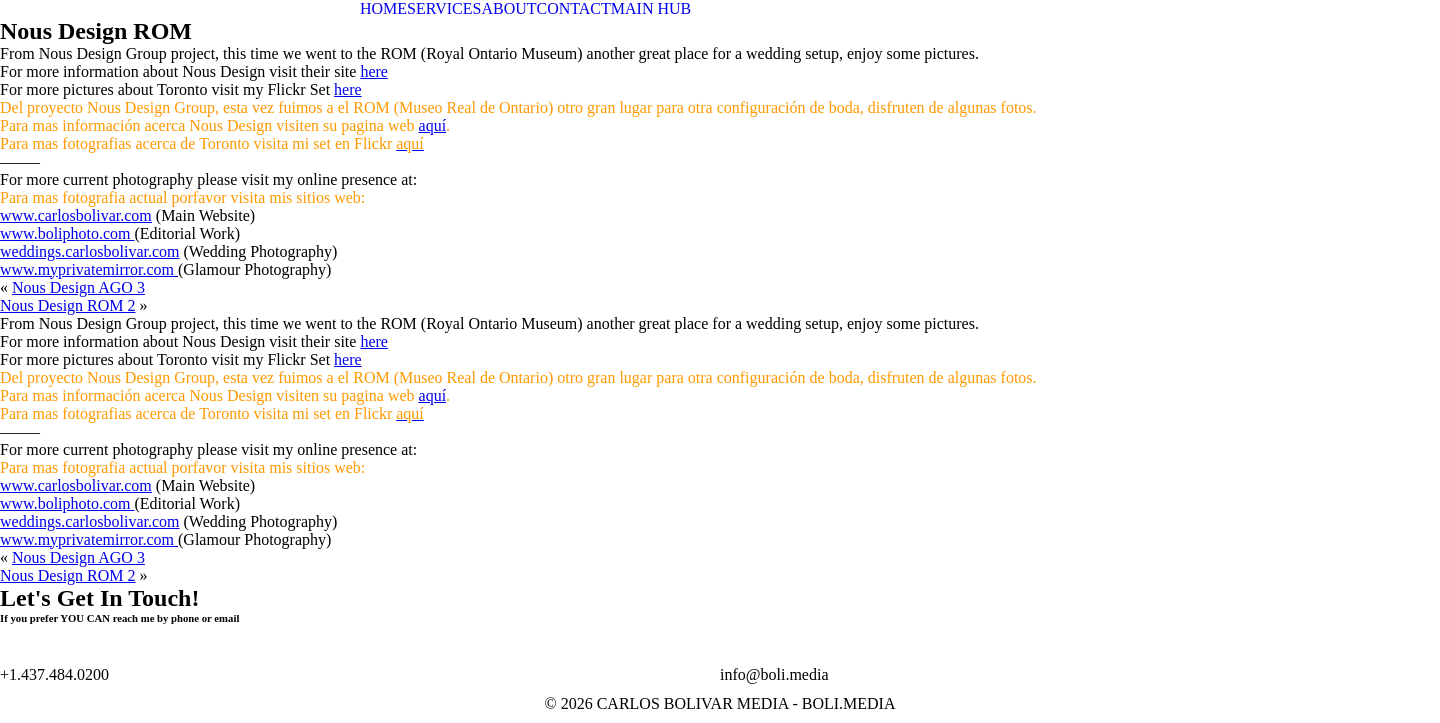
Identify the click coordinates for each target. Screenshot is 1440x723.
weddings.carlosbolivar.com (90, 251)
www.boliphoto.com (67, 233)
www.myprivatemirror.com (89, 269)
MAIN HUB (651, 8)
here (374, 71)
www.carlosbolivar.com (76, 215)
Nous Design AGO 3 (78, 287)
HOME (383, 8)
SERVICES (444, 8)
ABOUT (508, 8)
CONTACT (574, 8)
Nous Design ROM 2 (68, 305)
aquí (433, 125)
